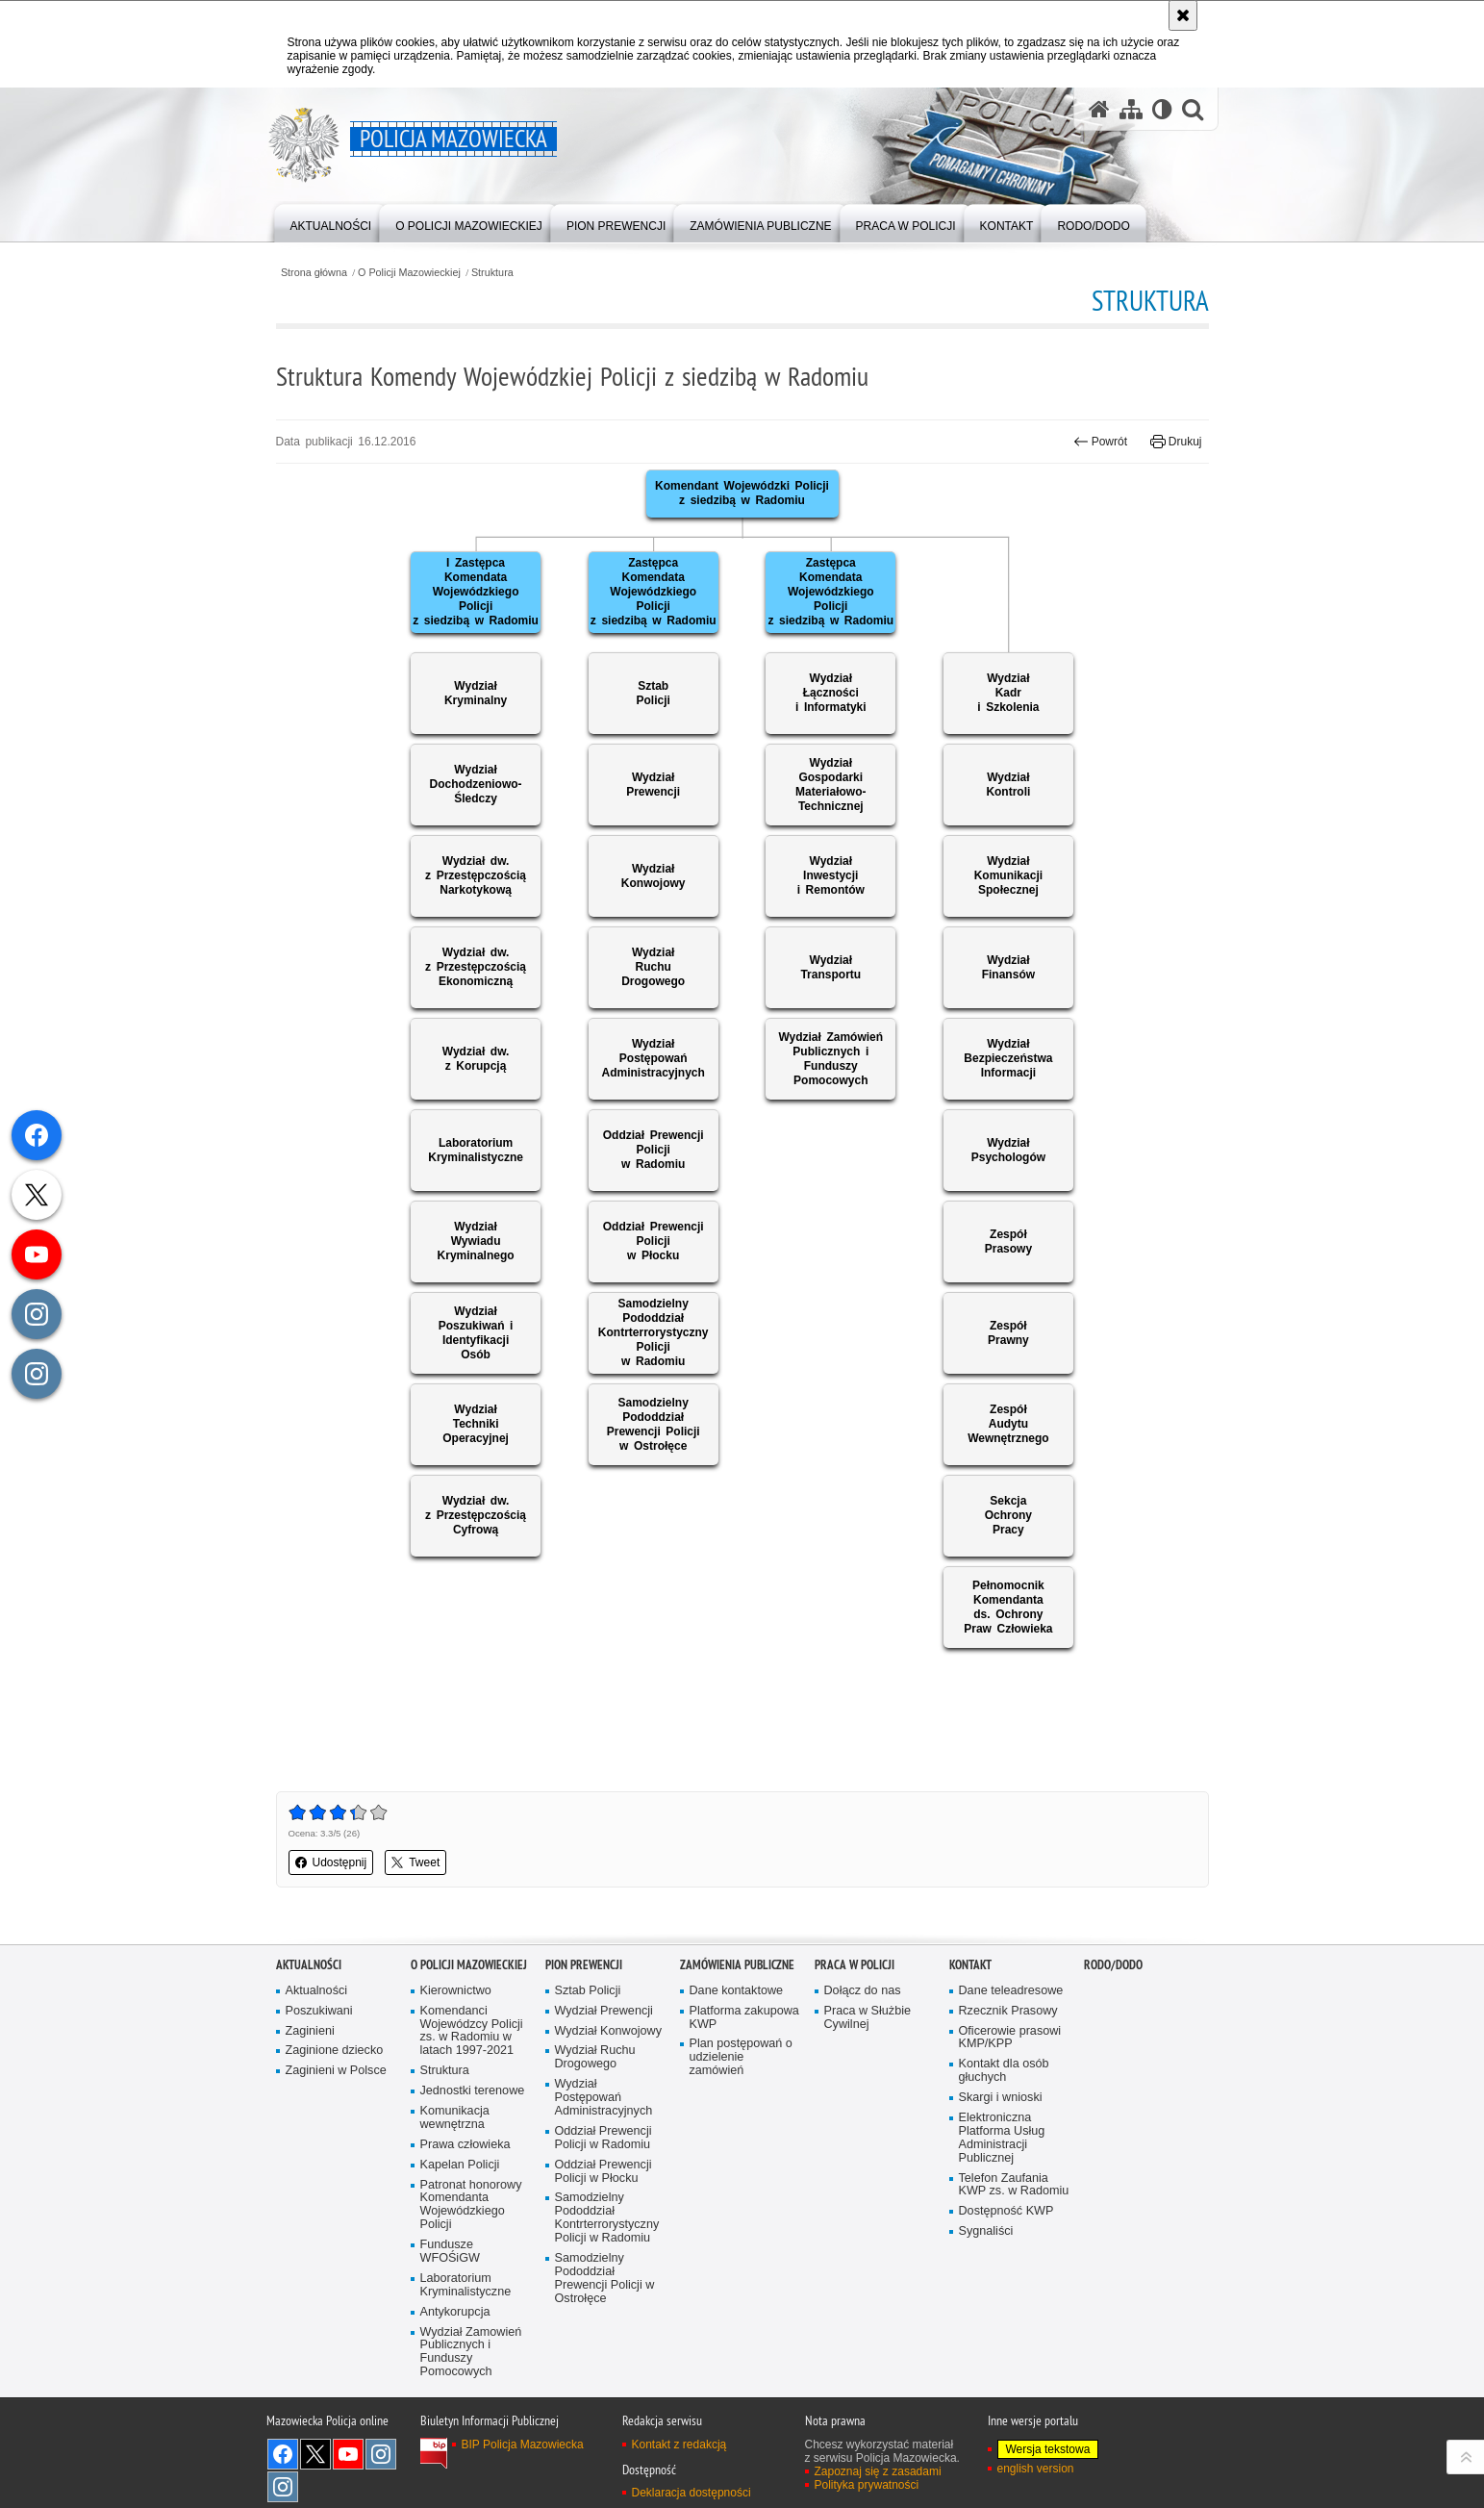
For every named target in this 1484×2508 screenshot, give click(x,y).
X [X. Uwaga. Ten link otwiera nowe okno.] (315, 2454)
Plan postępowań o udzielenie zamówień (741, 2057)
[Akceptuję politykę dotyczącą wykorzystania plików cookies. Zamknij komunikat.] (1183, 15)
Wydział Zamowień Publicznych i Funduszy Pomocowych (471, 2352)
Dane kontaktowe (737, 1991)
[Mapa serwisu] (1131, 109)
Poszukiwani (319, 2011)
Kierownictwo (455, 1991)
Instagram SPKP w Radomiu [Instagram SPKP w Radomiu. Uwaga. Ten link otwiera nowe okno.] (282, 2486)
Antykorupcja (455, 2312)
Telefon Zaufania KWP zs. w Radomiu (1014, 2185)
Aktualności (308, 1965)
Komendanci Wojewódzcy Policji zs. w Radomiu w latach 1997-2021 (471, 2031)
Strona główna (314, 272)
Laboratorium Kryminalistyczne (466, 2285)
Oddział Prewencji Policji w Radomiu (603, 2138)
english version (1035, 2468)
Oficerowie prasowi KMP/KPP (1010, 2038)
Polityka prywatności (867, 2485)
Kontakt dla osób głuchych (1004, 2071)
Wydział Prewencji (604, 2011)
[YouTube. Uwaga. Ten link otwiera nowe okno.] (348, 2454)
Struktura (492, 272)
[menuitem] (331, 221)
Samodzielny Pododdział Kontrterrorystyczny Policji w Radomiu (607, 2217)
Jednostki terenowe (472, 2091)
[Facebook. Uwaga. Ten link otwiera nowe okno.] (282, 2454)
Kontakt (970, 1965)
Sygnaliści (986, 2231)
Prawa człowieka (465, 2145)
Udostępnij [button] (331, 1862)
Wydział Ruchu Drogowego (595, 2057)
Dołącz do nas (862, 1991)
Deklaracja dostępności (691, 2492)
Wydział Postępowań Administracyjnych (604, 2097)
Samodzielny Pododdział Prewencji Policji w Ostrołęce (605, 2278)
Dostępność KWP (1006, 2211)
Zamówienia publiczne (737, 1965)
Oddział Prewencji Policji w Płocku (603, 2172)
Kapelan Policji (460, 2165)
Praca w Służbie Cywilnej (868, 2018)
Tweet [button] (415, 1862)
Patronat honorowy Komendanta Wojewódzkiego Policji (471, 2205)
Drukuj (1175, 441)
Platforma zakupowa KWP (744, 2018)
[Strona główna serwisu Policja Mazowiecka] (1099, 109)
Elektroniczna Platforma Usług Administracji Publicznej (1002, 2138)
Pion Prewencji (583, 1965)
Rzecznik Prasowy (1008, 2011)
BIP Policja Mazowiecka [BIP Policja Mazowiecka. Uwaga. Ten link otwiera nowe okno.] (523, 2444)
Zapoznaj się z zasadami (878, 2471)
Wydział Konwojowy (608, 2031)
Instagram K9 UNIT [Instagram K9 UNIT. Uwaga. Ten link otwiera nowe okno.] (380, 2454)
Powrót (1100, 441)
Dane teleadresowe (1011, 1991)
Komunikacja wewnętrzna (455, 2118)
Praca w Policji (854, 1965)
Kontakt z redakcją (679, 2444)
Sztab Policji (588, 1991)
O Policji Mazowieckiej (409, 272)
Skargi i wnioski (1001, 2097)
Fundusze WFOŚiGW (450, 2252)
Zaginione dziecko (335, 2050)
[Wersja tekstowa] (1162, 109)
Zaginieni (310, 2031)
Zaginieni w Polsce (336, 2071)
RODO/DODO (1113, 1965)
